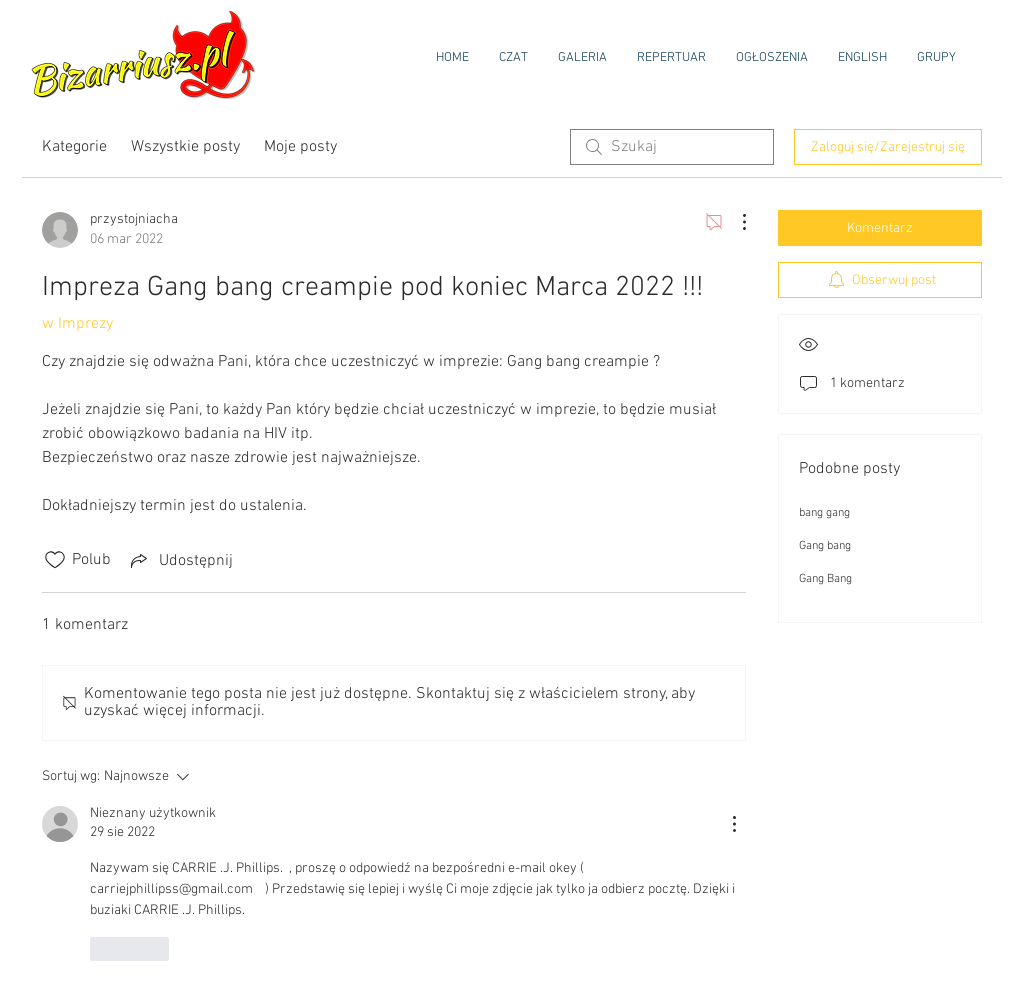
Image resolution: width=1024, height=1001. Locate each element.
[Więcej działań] (734, 222)
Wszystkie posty (185, 147)
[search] (672, 147)
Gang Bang (825, 579)
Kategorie (74, 147)
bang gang (824, 513)
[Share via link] (180, 560)
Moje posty (300, 147)
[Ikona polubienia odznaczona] (55, 560)
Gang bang (825, 546)
